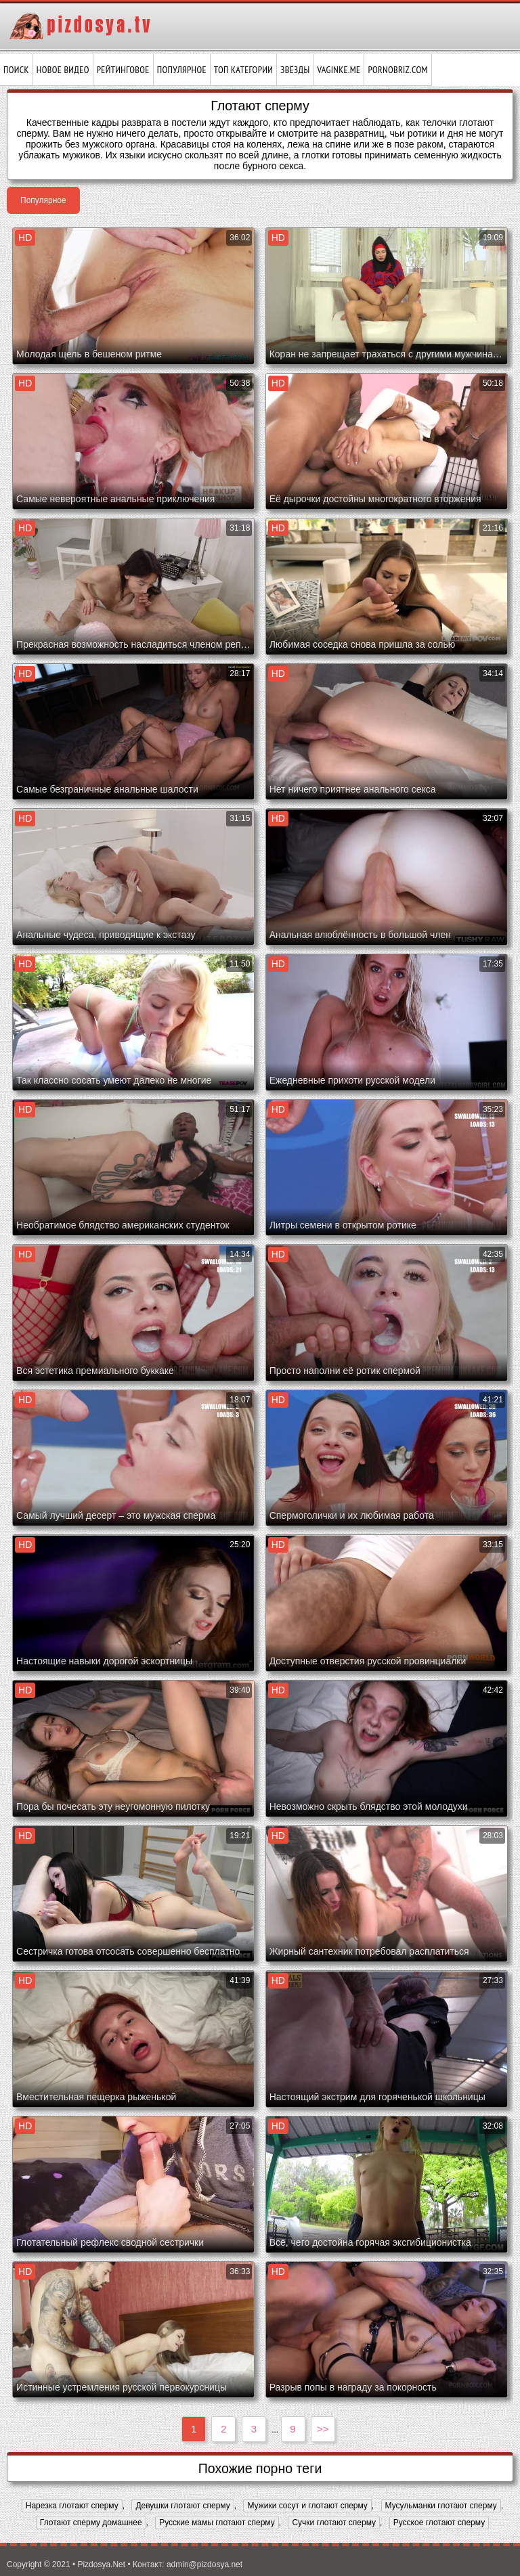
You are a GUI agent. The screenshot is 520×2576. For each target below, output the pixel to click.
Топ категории (243, 70)
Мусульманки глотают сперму (441, 2505)
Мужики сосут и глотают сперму (307, 2505)
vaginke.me (339, 70)
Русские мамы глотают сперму (216, 2522)
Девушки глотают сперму (182, 2505)
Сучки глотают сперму (334, 2522)
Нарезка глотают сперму (72, 2505)
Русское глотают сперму (439, 2522)
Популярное (182, 70)
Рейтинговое (123, 70)
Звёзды (294, 70)
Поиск (16, 70)
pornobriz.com (397, 70)
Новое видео (63, 70)
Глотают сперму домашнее (91, 2522)
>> (323, 2429)
